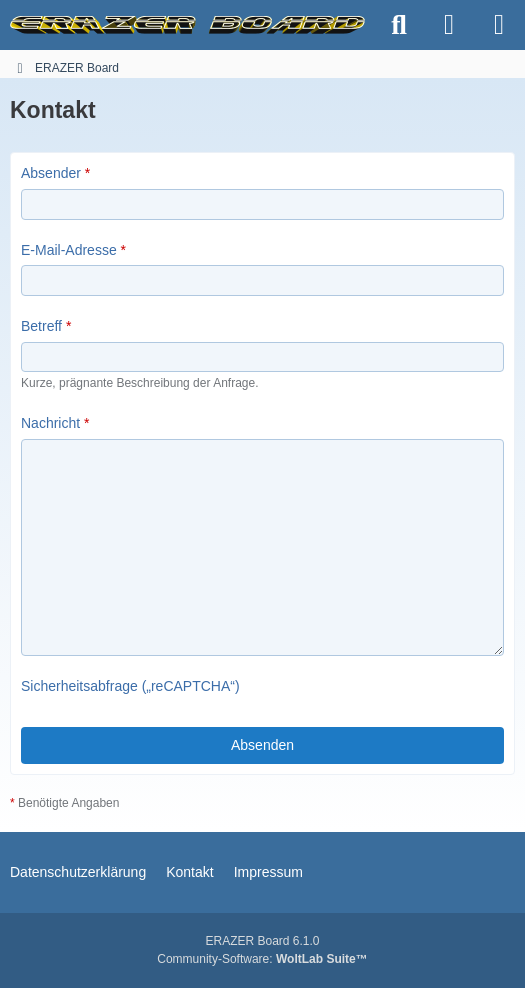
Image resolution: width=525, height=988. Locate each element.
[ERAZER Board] (187, 25)
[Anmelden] (449, 25)
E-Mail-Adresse (69, 249)
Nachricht (50, 423)
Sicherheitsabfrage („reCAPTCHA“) (130, 686)
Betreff (41, 326)
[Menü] (499, 25)
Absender (51, 173)
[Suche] (399, 25)
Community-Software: (262, 959)
